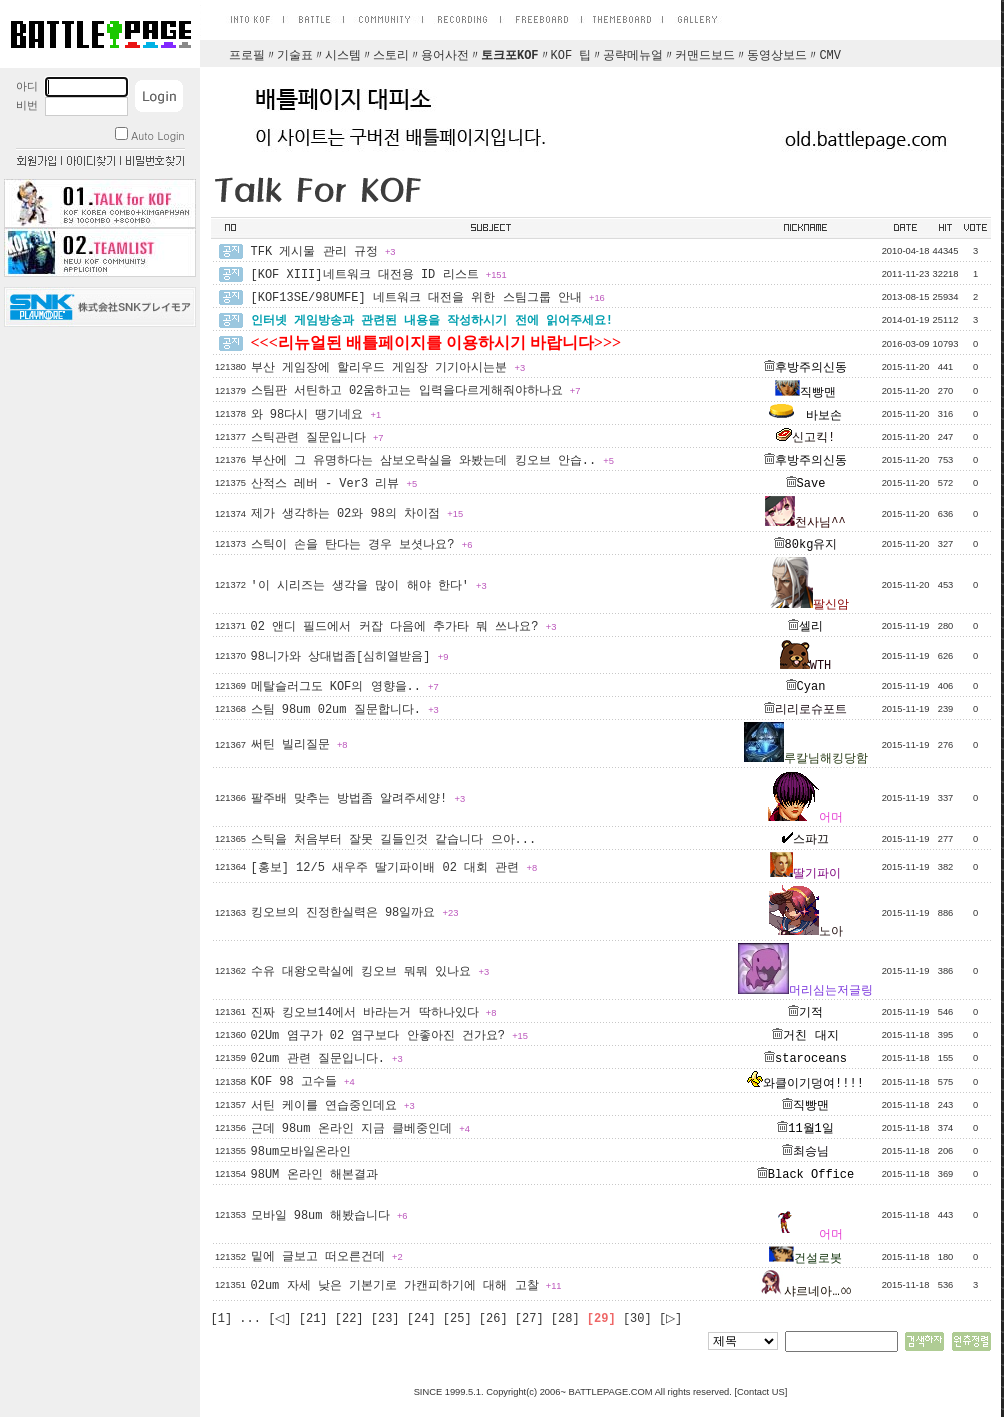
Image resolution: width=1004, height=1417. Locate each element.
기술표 (295, 56)
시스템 (343, 56)
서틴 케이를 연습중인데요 (333, 1106)
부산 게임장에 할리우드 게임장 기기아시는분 (388, 368)
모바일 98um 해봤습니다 (329, 1216)
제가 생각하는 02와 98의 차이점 (357, 514)
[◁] (279, 1319)
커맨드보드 (705, 56)
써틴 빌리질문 (299, 745)
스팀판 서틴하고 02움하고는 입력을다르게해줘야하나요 (416, 391)
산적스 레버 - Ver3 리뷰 (334, 484)
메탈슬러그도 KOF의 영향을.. (345, 687)
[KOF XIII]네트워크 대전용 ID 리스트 (379, 275)
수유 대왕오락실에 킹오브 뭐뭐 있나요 (370, 972)
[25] (457, 1319)
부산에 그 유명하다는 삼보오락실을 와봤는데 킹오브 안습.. (432, 461)
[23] (385, 1319)
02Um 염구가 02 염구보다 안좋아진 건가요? (389, 1036)
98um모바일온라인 (301, 1152)
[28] (565, 1319)
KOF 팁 (571, 56)
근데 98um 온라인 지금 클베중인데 (360, 1129)
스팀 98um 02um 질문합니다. (345, 710)
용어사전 (445, 56)
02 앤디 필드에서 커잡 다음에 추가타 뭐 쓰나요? (404, 627)
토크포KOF (510, 56)
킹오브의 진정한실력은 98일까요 (355, 913)
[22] (349, 1319)
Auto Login (149, 135)
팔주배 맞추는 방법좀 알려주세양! (358, 799)
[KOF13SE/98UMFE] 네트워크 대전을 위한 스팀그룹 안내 (428, 298)
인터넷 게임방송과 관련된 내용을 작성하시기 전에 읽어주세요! (432, 321)
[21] (313, 1319)
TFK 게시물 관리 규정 (323, 252)
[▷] (670, 1319)
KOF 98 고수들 (303, 1082)
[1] (222, 1319)
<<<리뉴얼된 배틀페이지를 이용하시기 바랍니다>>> (436, 342)
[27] (529, 1319)
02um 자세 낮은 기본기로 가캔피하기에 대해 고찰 (406, 1286)
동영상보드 (777, 56)
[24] (421, 1319)
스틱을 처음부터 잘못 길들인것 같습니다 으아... (394, 840)
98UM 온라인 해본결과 (314, 1175)
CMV (830, 56)
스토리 (391, 56)
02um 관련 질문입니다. (327, 1059)
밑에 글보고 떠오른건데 (327, 1257)
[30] (637, 1319)
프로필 (247, 56)
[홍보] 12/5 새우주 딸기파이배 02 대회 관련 (394, 868)
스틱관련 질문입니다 (317, 438)
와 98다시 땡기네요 (316, 415)
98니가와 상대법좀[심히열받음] (350, 657)
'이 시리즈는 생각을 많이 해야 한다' (369, 586)
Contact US (761, 1392)
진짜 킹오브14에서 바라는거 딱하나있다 (374, 1013)
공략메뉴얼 (633, 56)
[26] (493, 1319)
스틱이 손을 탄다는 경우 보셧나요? (362, 545)
